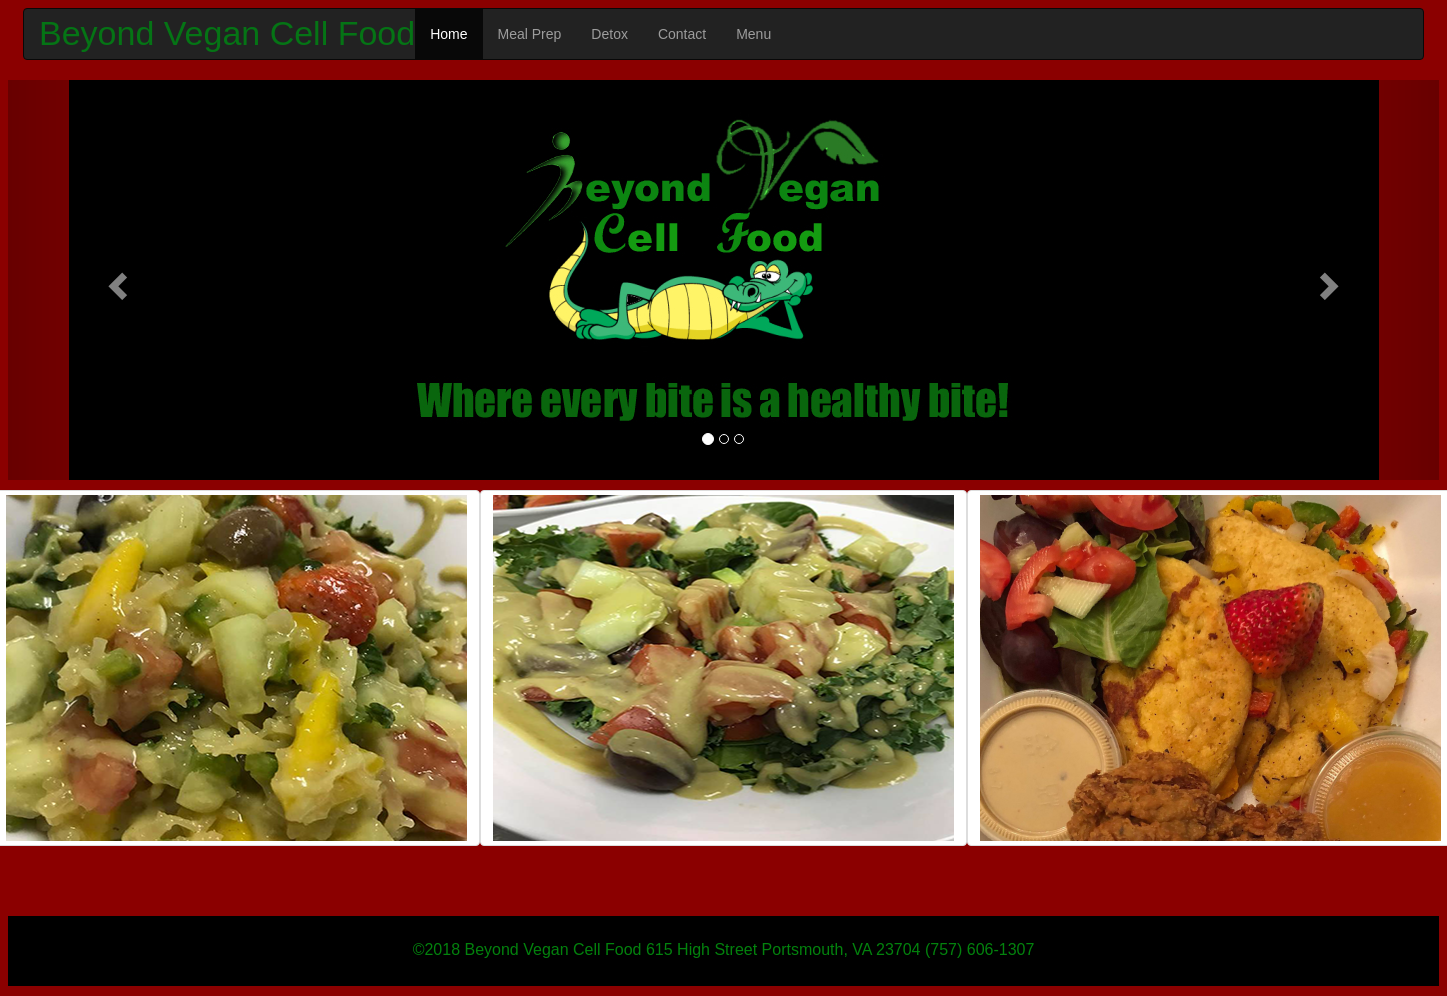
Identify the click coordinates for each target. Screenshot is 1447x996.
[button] (115, 280)
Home (448, 34)
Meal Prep (530, 34)
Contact (682, 34)
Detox (609, 34)
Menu (753, 34)
